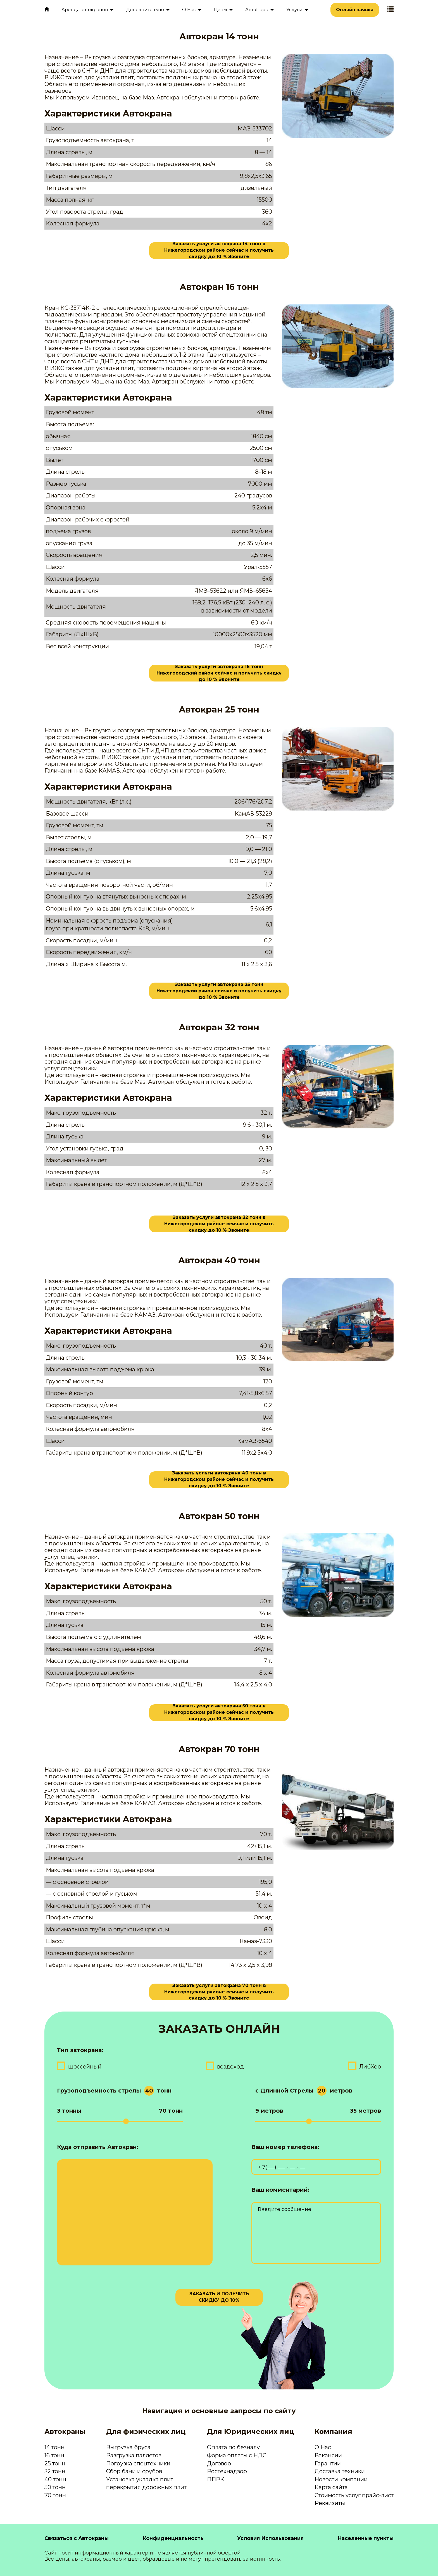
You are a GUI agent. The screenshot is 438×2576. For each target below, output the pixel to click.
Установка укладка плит (139, 2479)
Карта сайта (331, 2487)
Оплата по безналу (233, 2447)
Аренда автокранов (84, 9)
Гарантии (328, 2463)
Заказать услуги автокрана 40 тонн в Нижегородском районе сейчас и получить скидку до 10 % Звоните (219, 1479)
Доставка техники (340, 2471)
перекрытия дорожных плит (146, 2487)
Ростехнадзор (227, 2471)
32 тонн (54, 2471)
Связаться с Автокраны (76, 2538)
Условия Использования (270, 2538)
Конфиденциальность (173, 2538)
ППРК (215, 2479)
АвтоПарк (256, 9)
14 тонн (54, 2447)
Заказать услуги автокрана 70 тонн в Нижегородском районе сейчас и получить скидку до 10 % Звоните (219, 1992)
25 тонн (54, 2463)
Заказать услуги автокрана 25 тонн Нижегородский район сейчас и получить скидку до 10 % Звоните (219, 991)
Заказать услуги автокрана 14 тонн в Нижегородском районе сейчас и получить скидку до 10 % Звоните (219, 250)
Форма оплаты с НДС (236, 2455)
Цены (220, 9)
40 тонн (55, 2479)
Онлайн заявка (354, 9)
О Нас (189, 9)
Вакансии (328, 2455)
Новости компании (341, 2479)
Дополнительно (145, 9)
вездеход (230, 2066)
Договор (219, 2463)
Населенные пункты (365, 2538)
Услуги (294, 9)
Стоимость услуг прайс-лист (354, 2495)
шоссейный (84, 2066)
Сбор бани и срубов (134, 2471)
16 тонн (54, 2455)
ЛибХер (370, 2066)
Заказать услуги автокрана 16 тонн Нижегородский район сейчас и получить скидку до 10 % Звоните (219, 673)
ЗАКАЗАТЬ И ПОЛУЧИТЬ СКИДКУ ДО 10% (219, 2297)
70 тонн (55, 2495)
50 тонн (55, 2487)
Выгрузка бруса (128, 2447)
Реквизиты (330, 2503)
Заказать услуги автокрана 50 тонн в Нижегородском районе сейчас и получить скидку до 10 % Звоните (219, 1712)
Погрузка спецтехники (138, 2463)
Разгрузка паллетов (133, 2455)
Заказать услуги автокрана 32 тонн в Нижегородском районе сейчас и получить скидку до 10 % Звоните (219, 1224)
